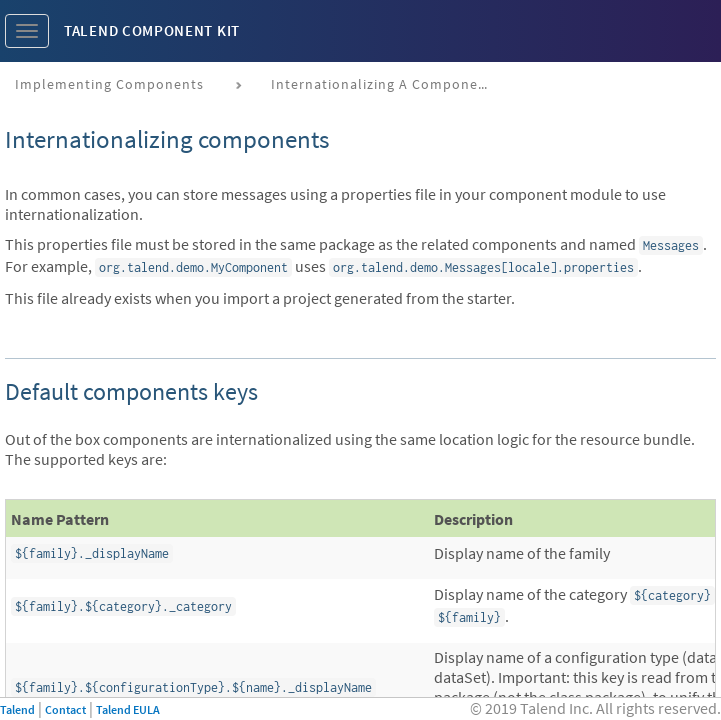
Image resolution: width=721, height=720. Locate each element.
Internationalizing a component (382, 84)
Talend (17, 709)
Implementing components (109, 84)
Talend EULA (128, 709)
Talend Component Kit (152, 30)
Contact (65, 709)
